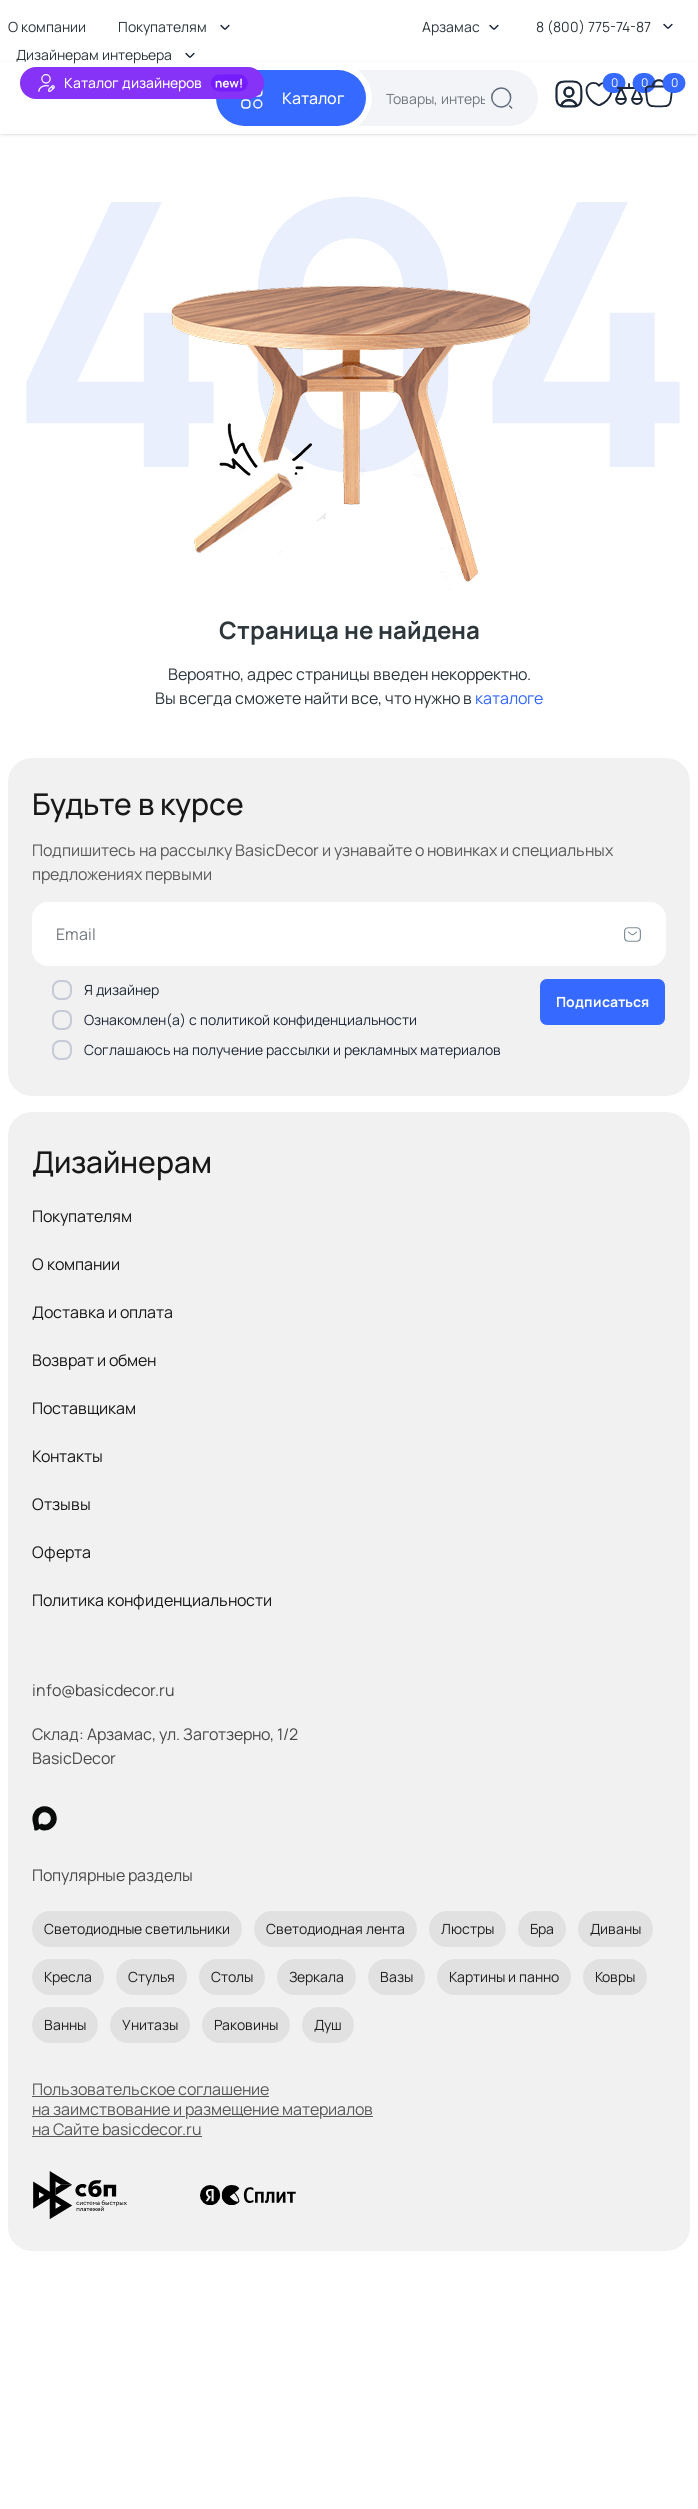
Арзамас (461, 26)
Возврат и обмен (94, 1360)
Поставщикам (84, 1408)
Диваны (615, 1928)
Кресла (68, 1976)
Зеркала (316, 1976)
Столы (232, 1976)
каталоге (509, 698)
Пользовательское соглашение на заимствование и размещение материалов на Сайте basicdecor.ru (202, 2109)
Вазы (396, 1976)
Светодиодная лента (335, 1928)
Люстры (467, 1928)
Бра (542, 1928)
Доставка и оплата (102, 1312)
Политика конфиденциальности (152, 1600)
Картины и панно (504, 1976)
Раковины (246, 2024)
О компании (76, 1264)
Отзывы (61, 1504)
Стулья (151, 1976)
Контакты (67, 1456)
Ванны (65, 2024)
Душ (328, 2024)
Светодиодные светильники (137, 1928)
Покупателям (82, 1216)
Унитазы (150, 2024)
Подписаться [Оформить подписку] (602, 1001)
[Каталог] (291, 98)
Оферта (61, 1552)
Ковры (615, 1976)
